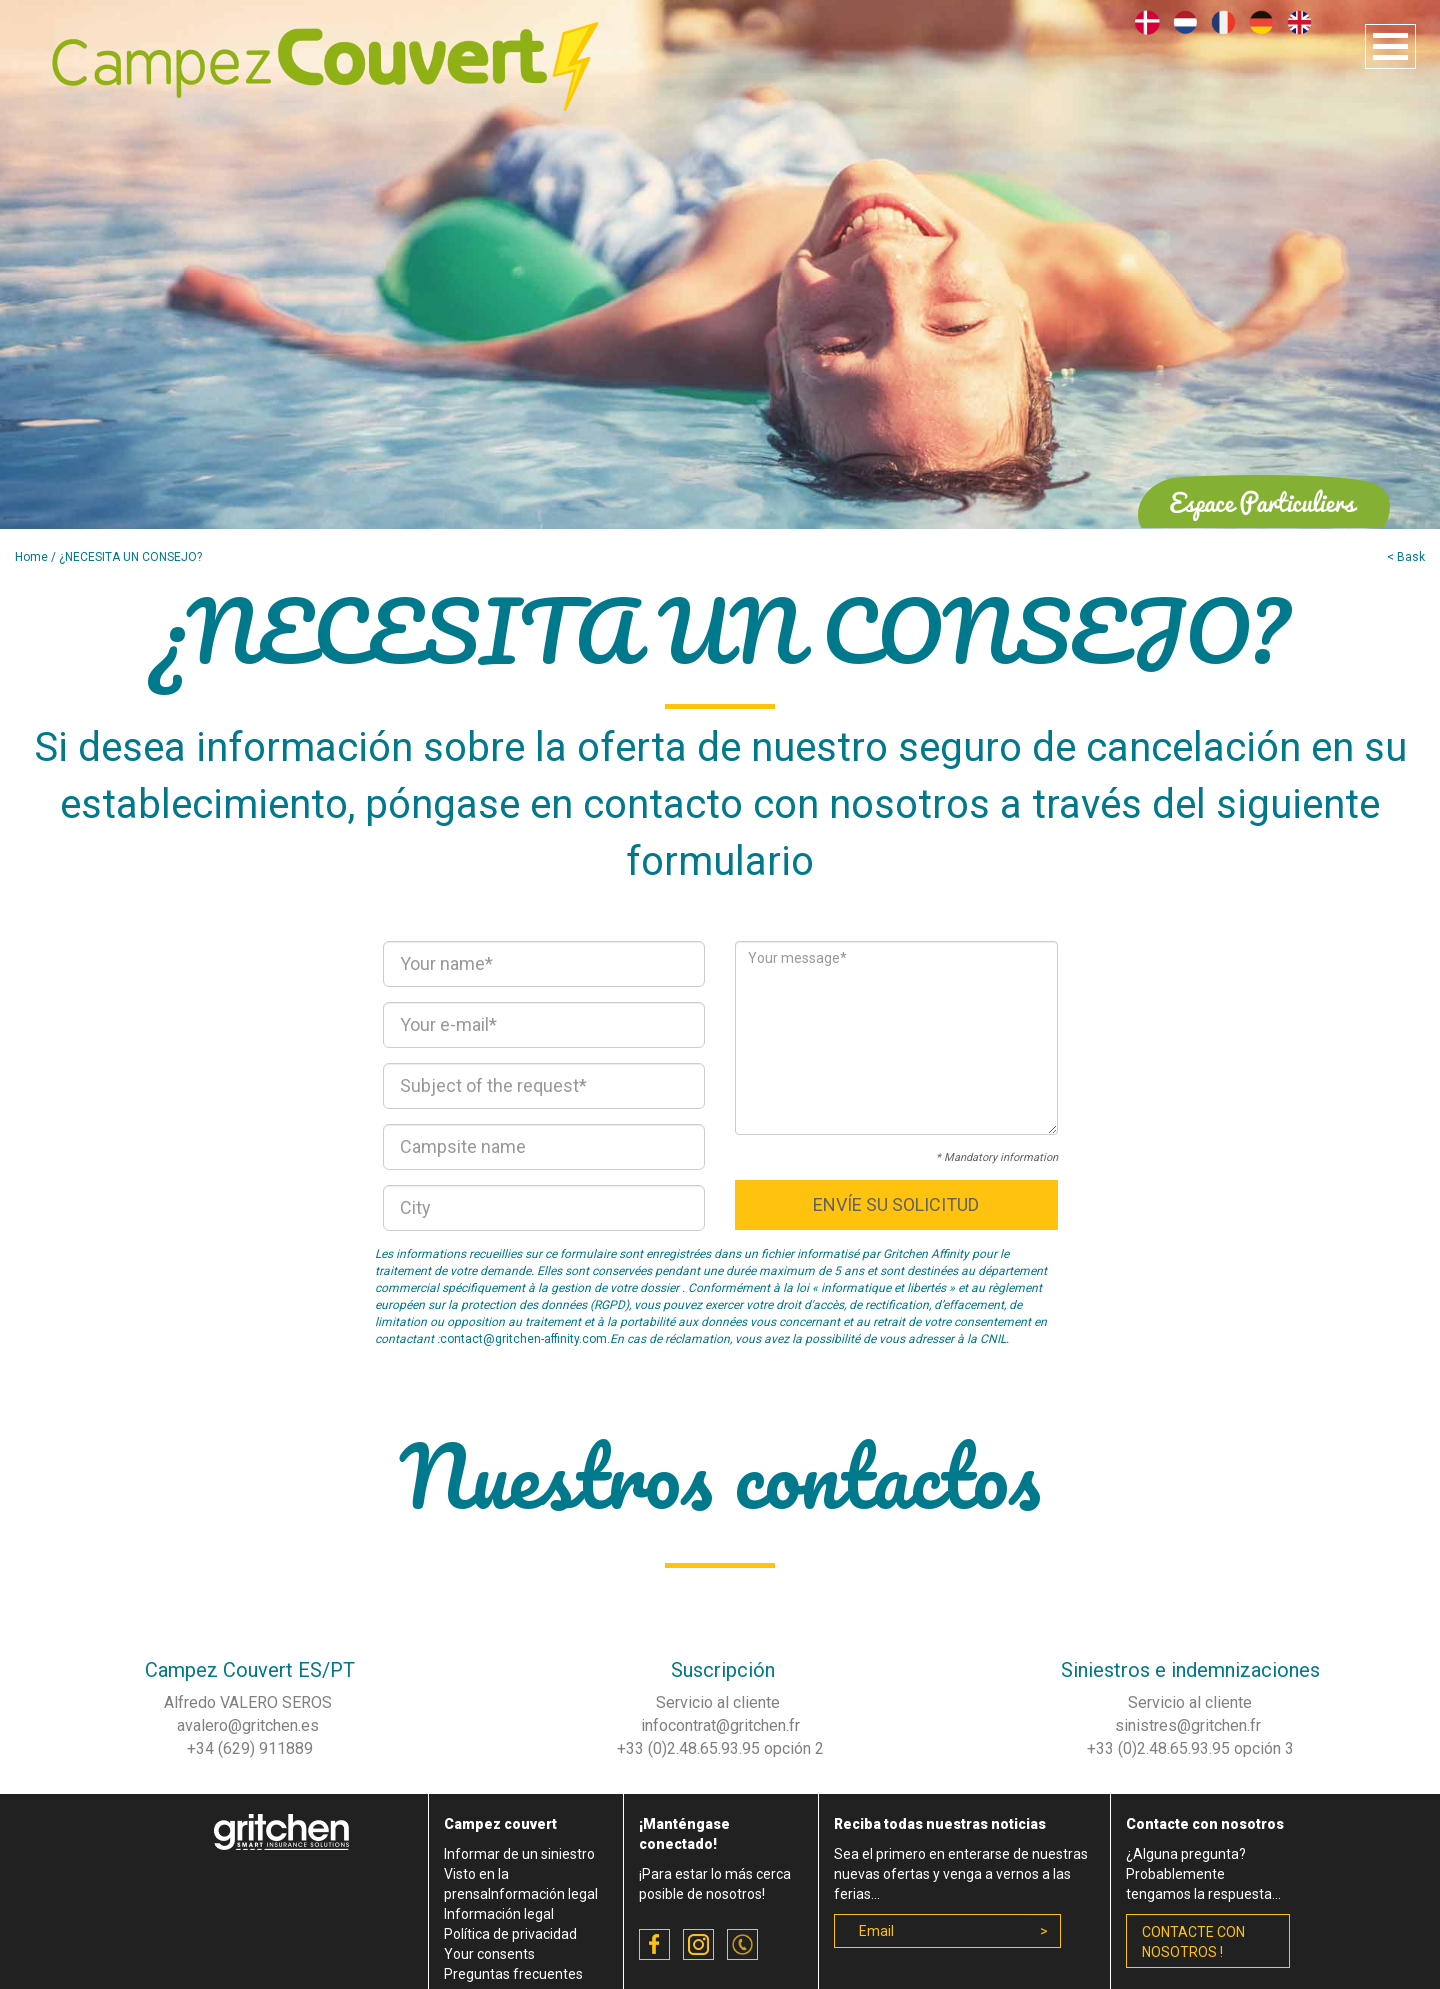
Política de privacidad (510, 1934)
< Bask (1406, 557)
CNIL (993, 1339)
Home (31, 557)
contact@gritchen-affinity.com (523, 1339)
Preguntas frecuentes (513, 1974)
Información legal (499, 1914)
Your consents (489, 1954)
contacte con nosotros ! (1193, 1942)
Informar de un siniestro (519, 1854)
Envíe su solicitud (896, 1204)
